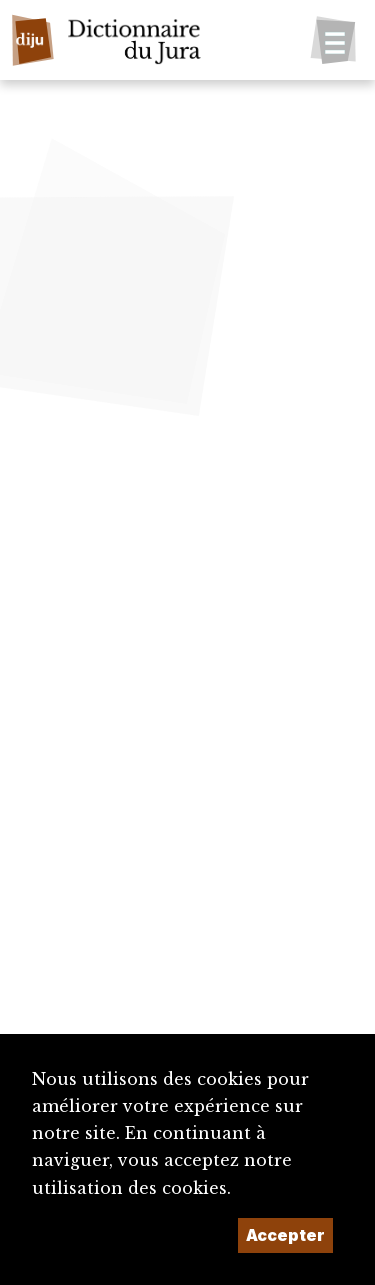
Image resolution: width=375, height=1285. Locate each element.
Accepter (285, 1235)
